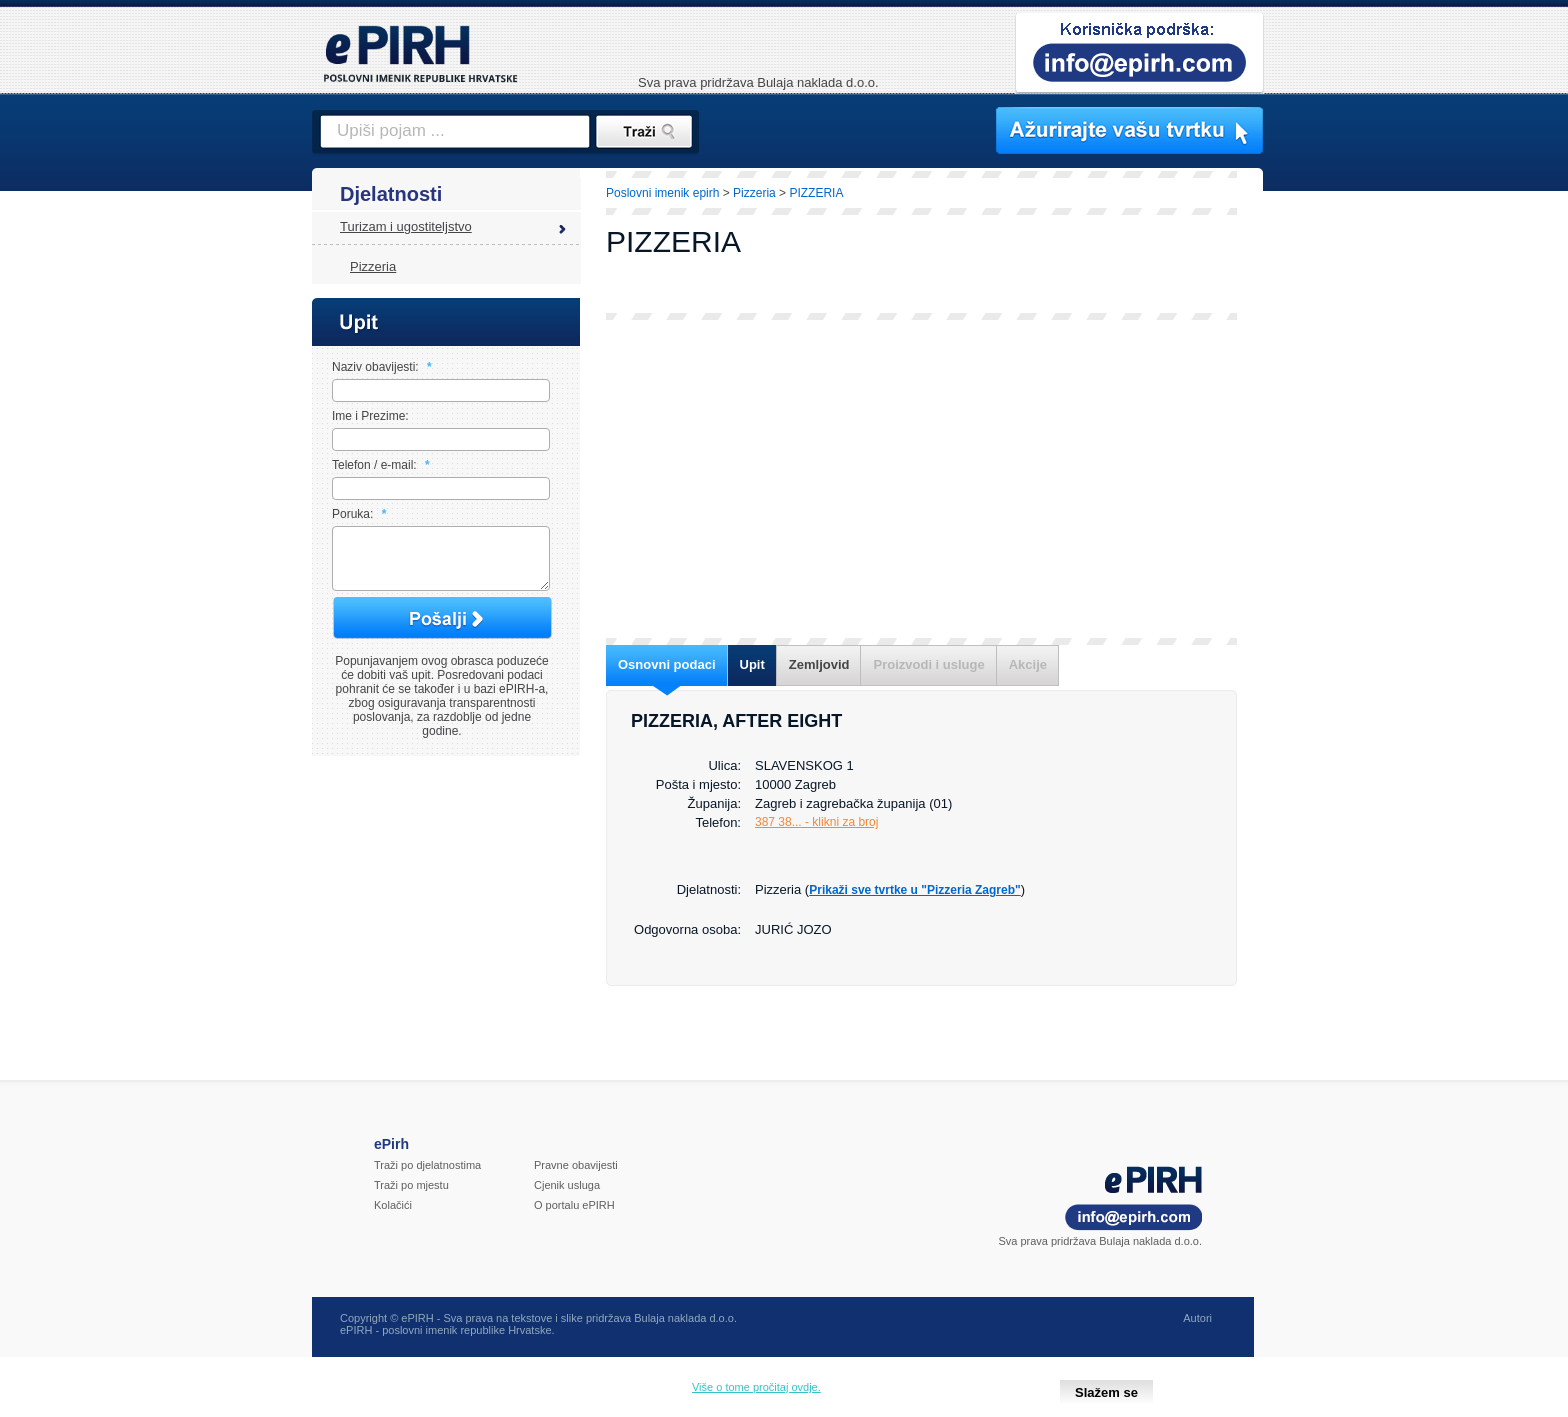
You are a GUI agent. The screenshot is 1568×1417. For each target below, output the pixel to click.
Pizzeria (373, 266)
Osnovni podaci (667, 664)
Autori (1197, 1330)
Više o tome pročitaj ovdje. (756, 1387)
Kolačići (393, 1217)
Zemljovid (819, 664)
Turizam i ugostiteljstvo (406, 226)
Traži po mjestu (411, 1197)
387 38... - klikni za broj (816, 822)
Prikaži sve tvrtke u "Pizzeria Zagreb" (914, 890)
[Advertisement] (1351, 515)
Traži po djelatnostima (427, 1177)
